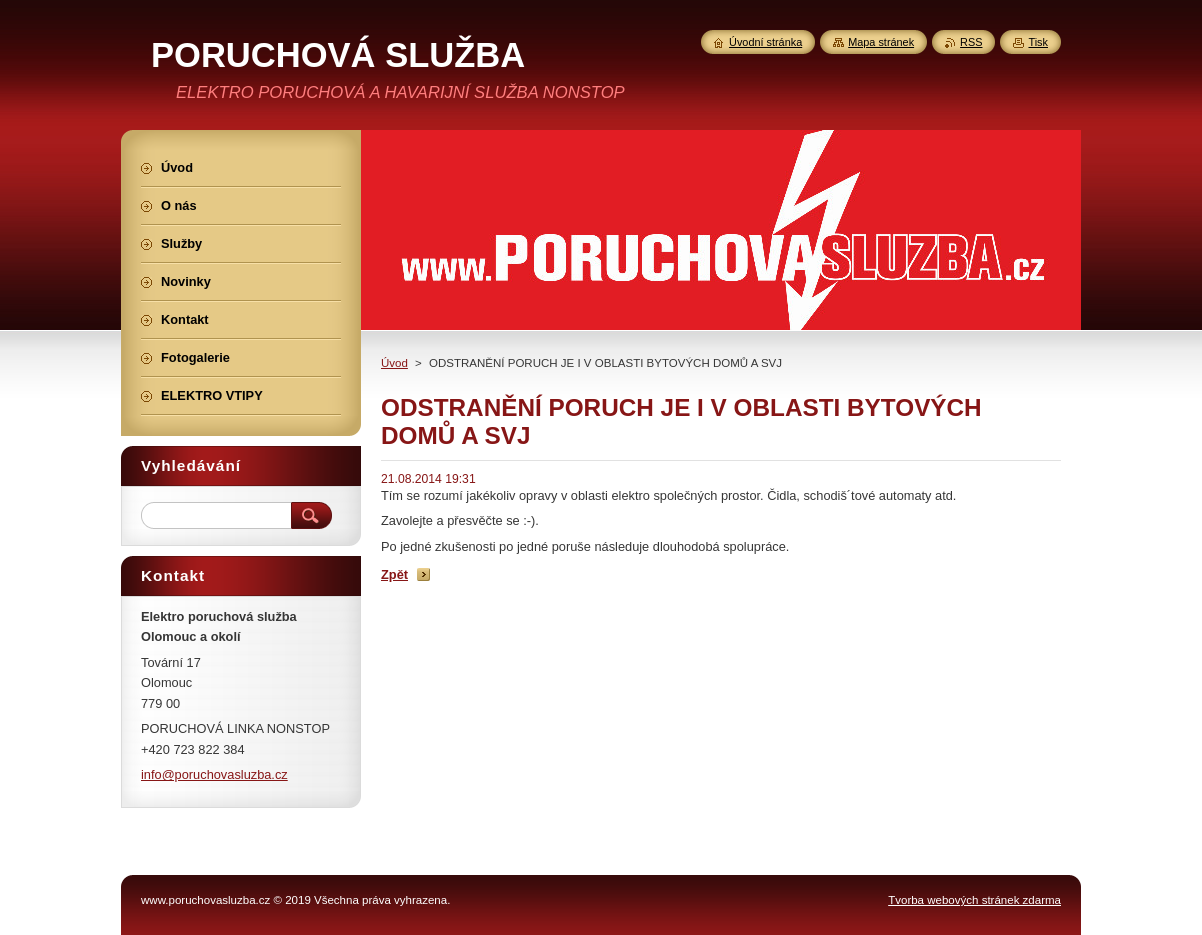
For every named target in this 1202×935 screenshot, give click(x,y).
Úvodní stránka (765, 42)
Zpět (394, 574)
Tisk (1038, 42)
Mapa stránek (881, 42)
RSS (971, 42)
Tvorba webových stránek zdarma (974, 900)
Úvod (394, 363)
